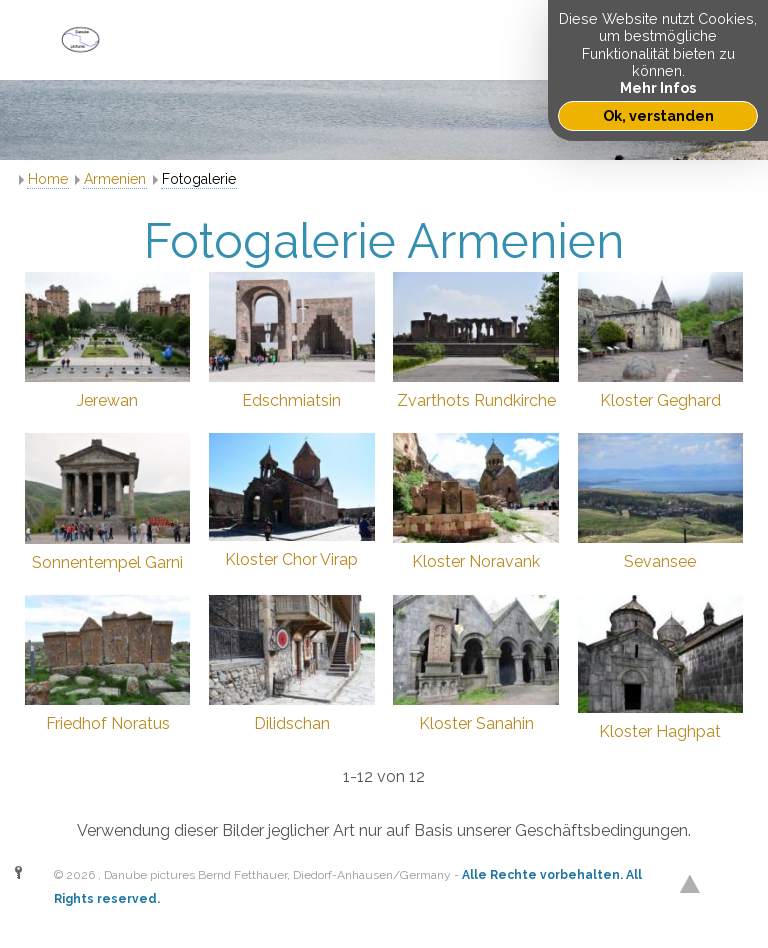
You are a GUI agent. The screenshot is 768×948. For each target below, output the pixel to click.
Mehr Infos (658, 87)
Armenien (115, 179)
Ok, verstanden (658, 115)
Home (48, 179)
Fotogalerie (199, 179)
